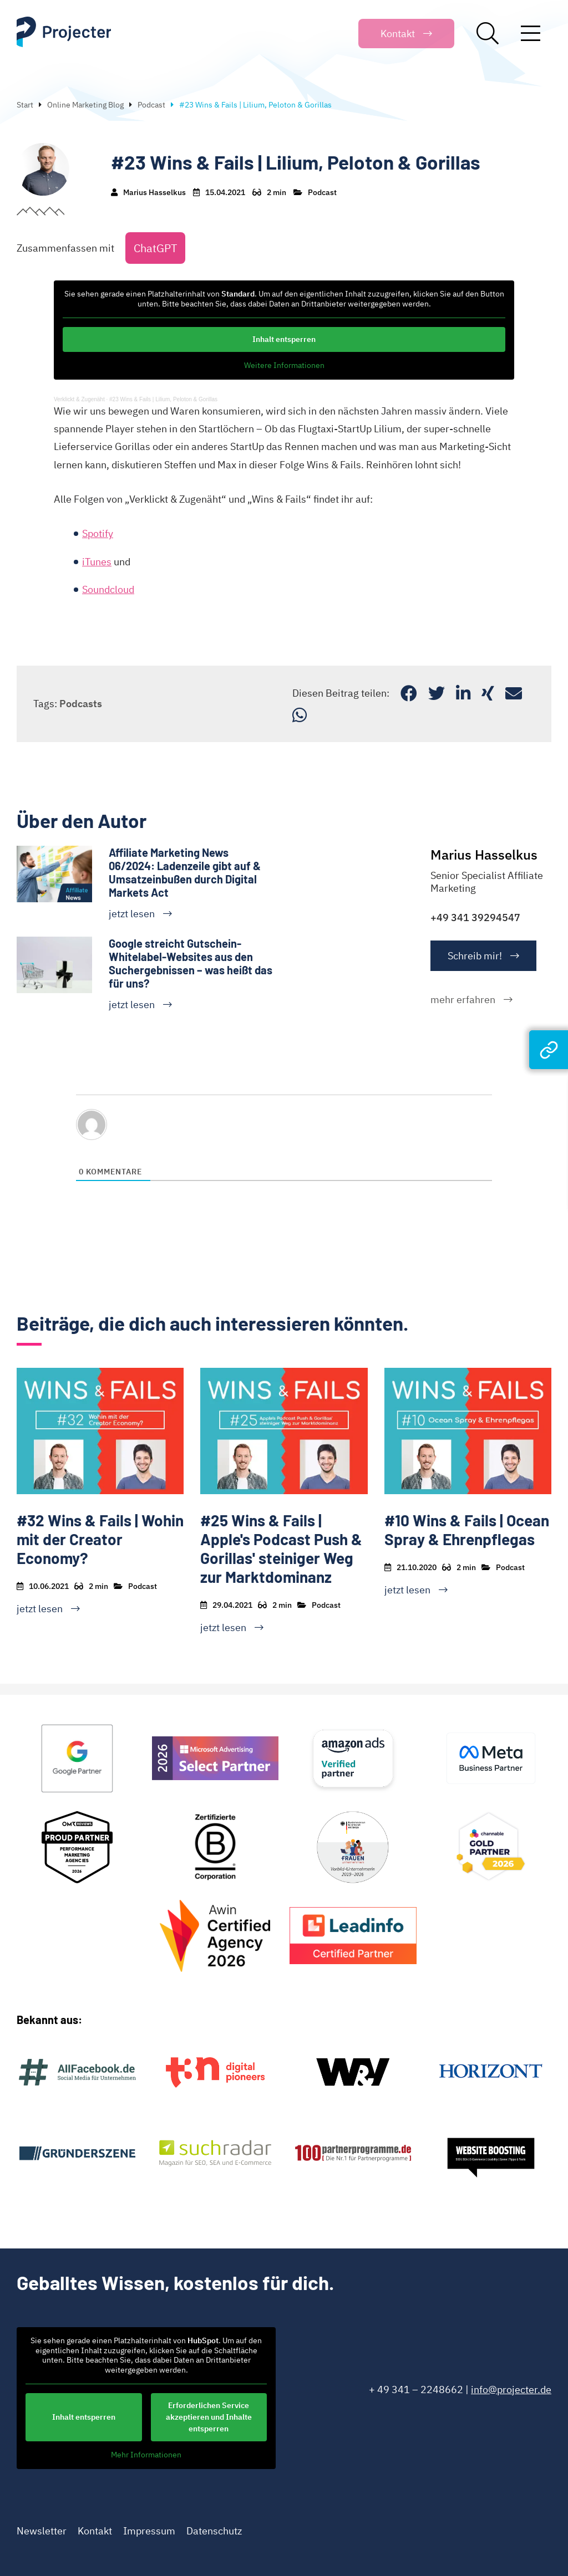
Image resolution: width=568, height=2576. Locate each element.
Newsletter (42, 2530)
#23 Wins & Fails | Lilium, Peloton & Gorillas (163, 399)
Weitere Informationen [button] (284, 365)
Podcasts (80, 703)
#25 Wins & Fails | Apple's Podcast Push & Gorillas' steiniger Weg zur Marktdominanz (281, 1548)
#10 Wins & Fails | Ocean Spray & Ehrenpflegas (466, 1529)
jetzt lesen (132, 913)
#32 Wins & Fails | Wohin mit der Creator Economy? (100, 1539)
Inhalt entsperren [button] (284, 339)
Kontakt (95, 2530)
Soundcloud (108, 589)
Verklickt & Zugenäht (79, 399)
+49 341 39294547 (475, 917)
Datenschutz (214, 2530)
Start (25, 105)
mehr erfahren (462, 999)
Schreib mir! (475, 955)
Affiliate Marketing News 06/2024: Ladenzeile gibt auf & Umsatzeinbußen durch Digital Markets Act (185, 872)
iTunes (96, 561)
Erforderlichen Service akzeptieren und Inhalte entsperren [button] (209, 2417)
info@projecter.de (511, 2389)
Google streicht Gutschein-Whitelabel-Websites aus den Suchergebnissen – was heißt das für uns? (190, 963)
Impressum (149, 2530)
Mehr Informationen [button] (146, 2455)
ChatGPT (155, 248)
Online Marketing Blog (85, 105)
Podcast (151, 105)
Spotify (97, 533)
